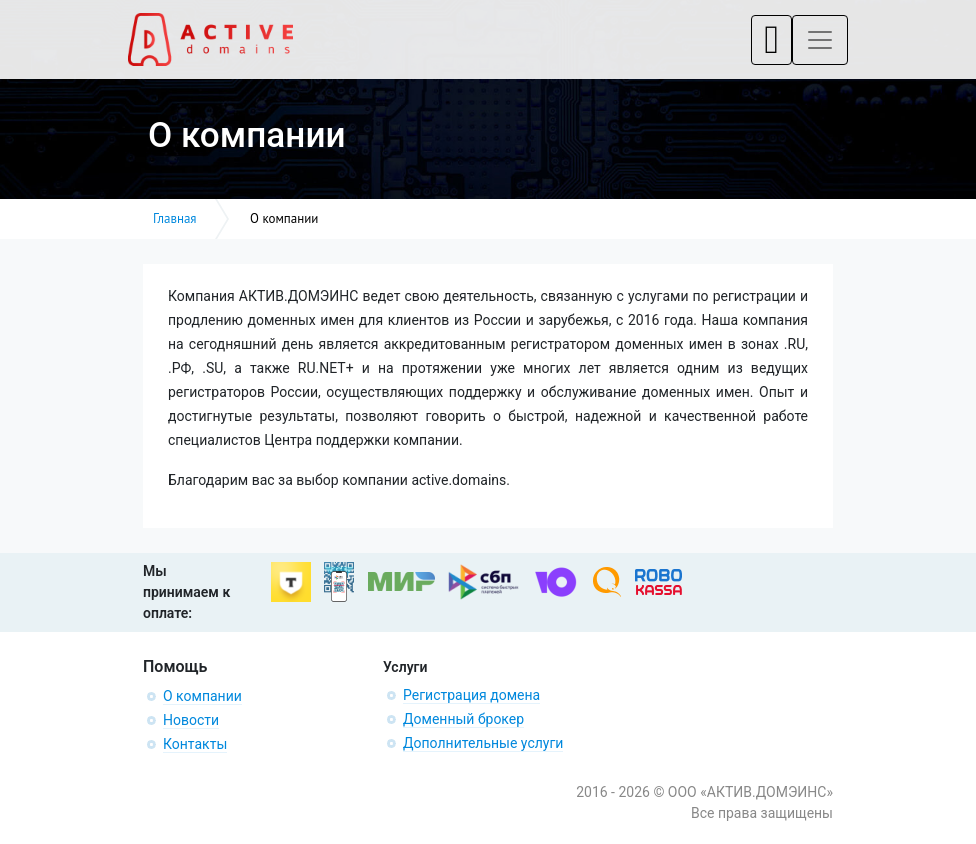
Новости (191, 720)
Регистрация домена (471, 695)
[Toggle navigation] (771, 40)
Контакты (195, 744)
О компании (202, 696)
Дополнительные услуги (483, 743)
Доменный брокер (463, 719)
